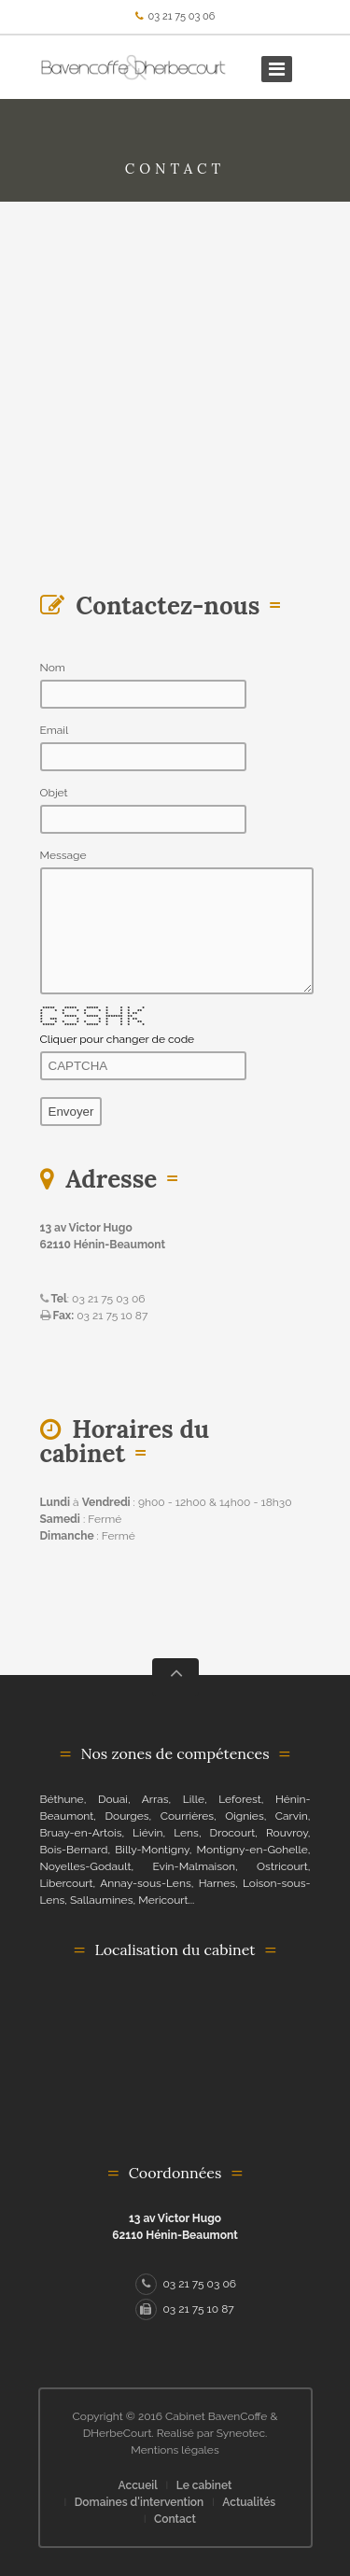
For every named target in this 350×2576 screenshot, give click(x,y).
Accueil (138, 2485)
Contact (175, 2519)
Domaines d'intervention (139, 2502)
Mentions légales (174, 2449)
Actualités (248, 2502)
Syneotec (241, 2433)
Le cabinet (204, 2485)
